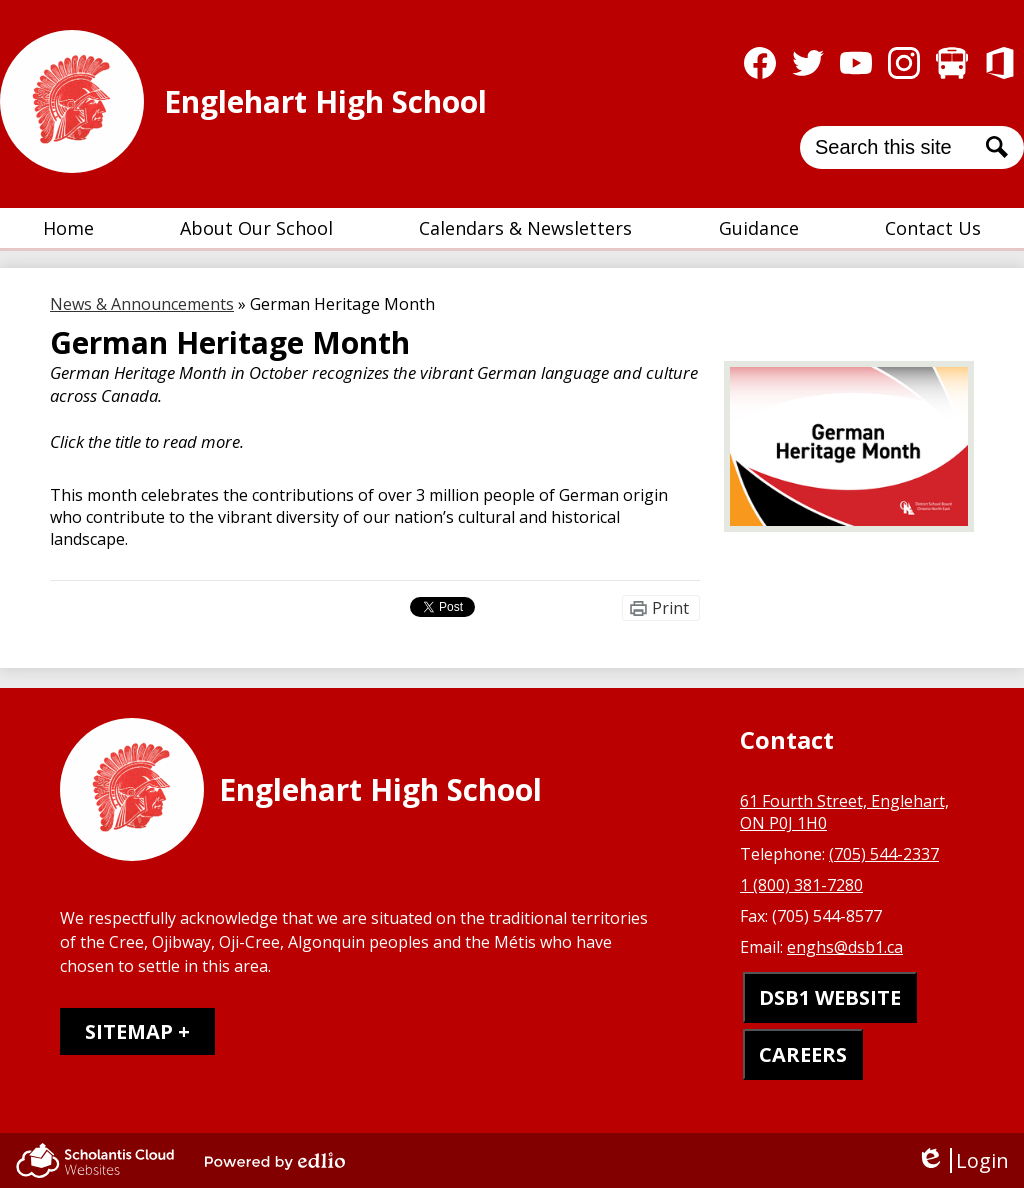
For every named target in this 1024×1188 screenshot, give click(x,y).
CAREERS (803, 1054)
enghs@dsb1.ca (845, 947)
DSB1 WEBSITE (830, 997)
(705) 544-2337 (884, 854)
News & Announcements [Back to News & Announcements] (142, 304)
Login (962, 1160)
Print (670, 608)
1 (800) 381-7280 (801, 885)
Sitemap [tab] (129, 1031)
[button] (256, 228)
